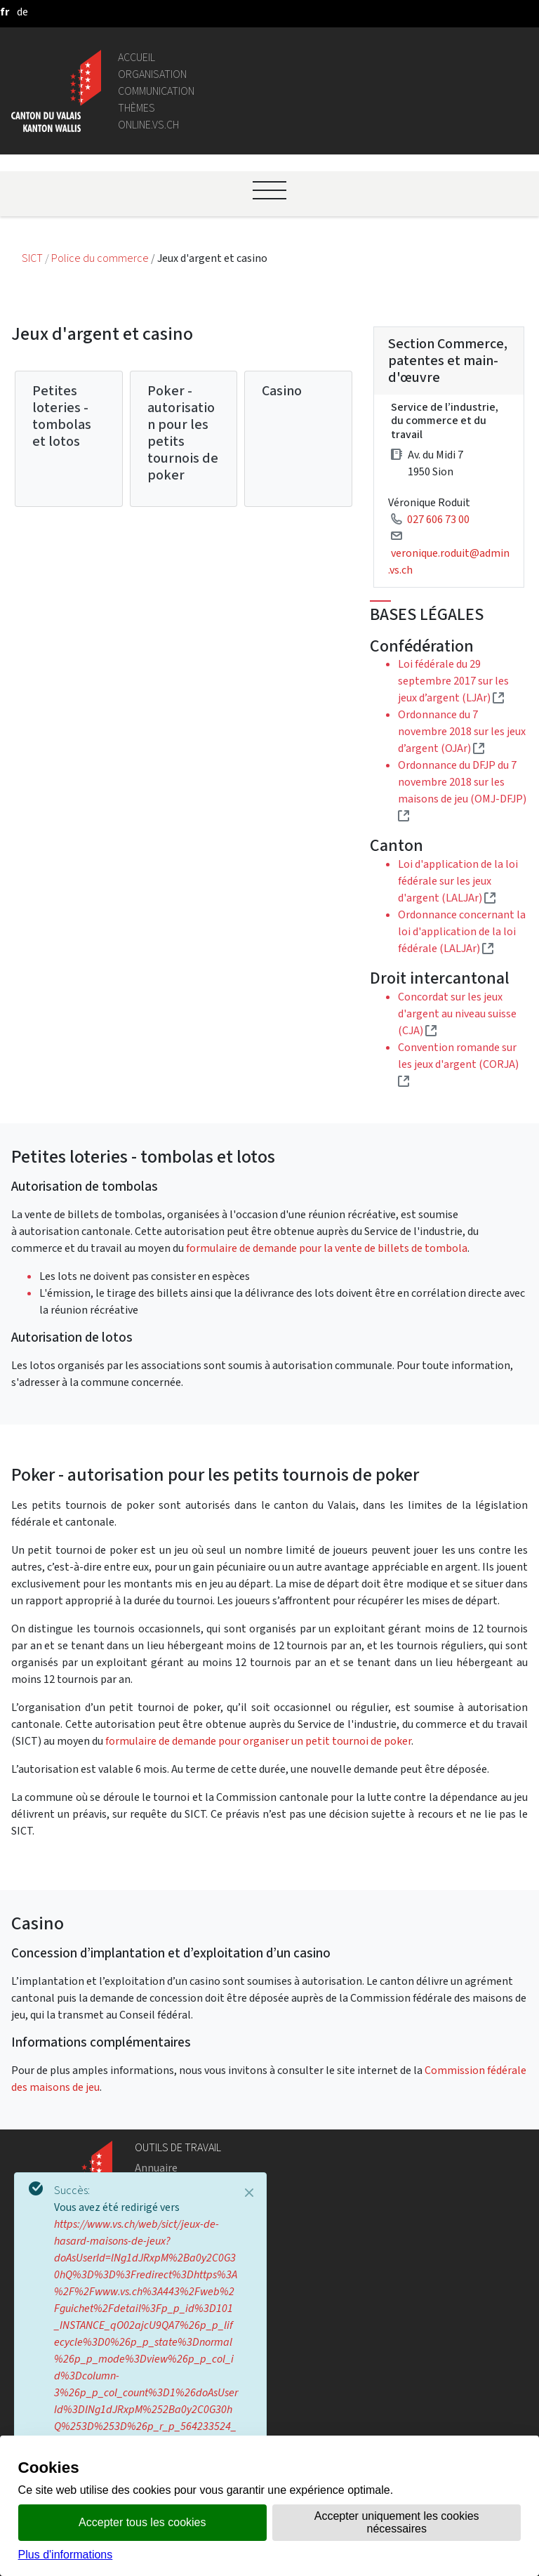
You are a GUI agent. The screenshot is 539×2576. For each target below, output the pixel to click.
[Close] (249, 2192)
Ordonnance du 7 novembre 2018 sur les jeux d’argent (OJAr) (462, 731)
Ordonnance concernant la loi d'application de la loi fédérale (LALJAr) (462, 931)
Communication (156, 91)
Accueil (136, 57)
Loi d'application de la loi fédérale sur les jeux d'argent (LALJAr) (458, 881)
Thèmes (136, 107)
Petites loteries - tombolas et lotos (61, 416)
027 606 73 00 (438, 519)
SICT (33, 258)
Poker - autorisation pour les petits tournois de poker (182, 432)
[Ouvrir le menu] (269, 190)
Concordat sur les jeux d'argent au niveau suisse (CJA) (457, 1013)
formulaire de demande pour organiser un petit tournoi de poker (258, 1740)
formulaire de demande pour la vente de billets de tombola (326, 1248)
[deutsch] (22, 11)
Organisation (152, 74)
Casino (282, 390)
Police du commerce (101, 258)
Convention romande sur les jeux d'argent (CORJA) (458, 1064)
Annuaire (156, 2167)
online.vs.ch (148, 124)
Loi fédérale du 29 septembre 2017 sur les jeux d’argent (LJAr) (453, 680)
